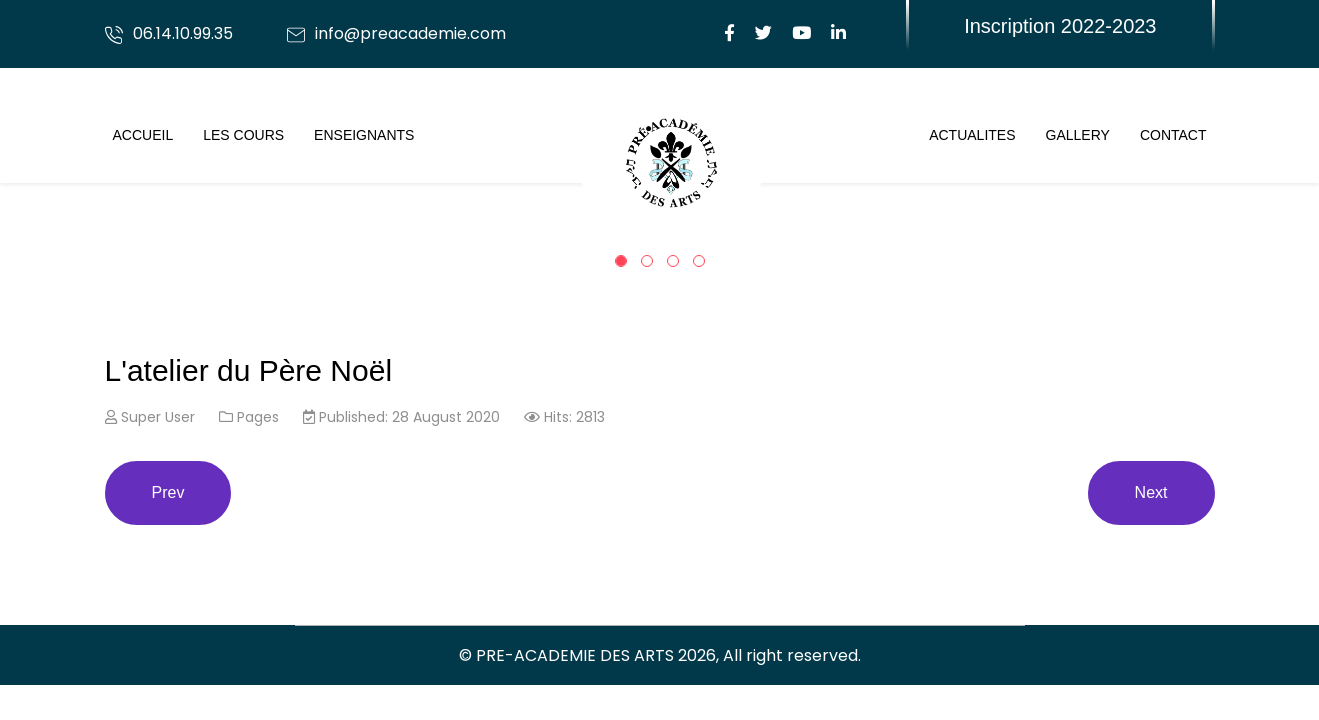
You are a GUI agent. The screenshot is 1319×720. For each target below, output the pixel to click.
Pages (258, 417)
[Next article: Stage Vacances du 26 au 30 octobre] (1151, 493)
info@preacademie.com (410, 33)
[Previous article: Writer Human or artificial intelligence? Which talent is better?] (168, 493)
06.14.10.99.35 (183, 33)
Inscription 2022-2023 (1060, 26)
